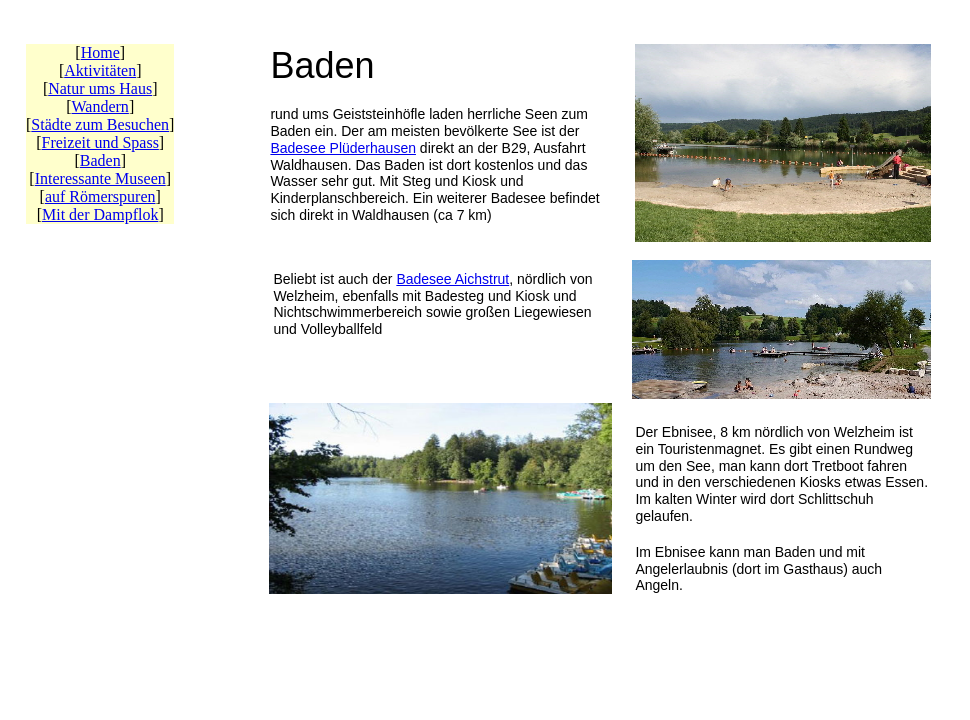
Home (100, 52)
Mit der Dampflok (100, 214)
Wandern (100, 106)
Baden (100, 160)
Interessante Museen (100, 178)
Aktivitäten (100, 70)
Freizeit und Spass (100, 142)
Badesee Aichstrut (452, 279)
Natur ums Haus (100, 88)
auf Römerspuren (100, 196)
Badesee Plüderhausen (343, 148)
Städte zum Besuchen (100, 124)
